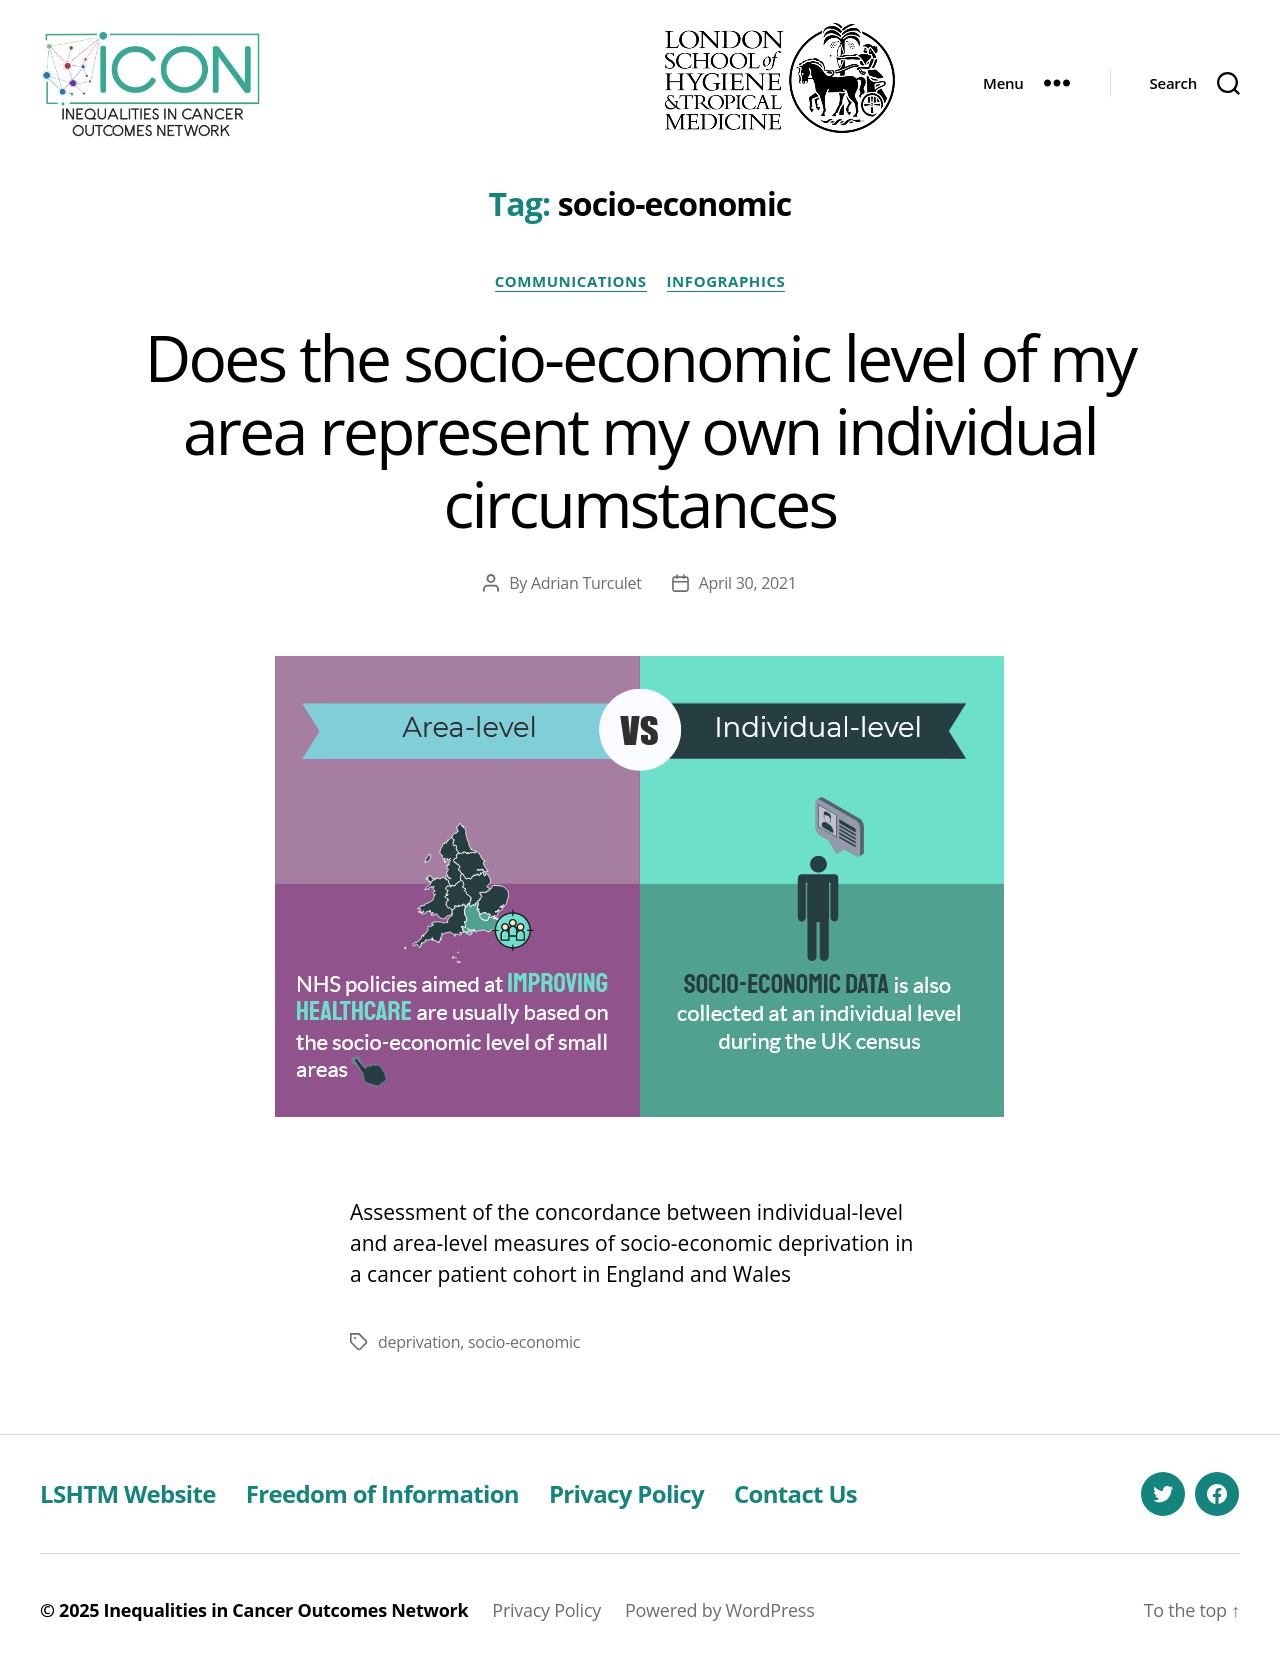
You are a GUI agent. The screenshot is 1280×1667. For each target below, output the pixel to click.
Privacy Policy (626, 1493)
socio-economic (524, 1342)
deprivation (419, 1342)
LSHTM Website (128, 1493)
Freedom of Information (382, 1493)
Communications (571, 281)
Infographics (726, 281)
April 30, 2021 (748, 583)
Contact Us (795, 1493)
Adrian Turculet (586, 583)
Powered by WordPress (719, 1610)
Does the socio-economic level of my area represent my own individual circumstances (640, 430)
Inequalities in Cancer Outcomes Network (286, 1610)
